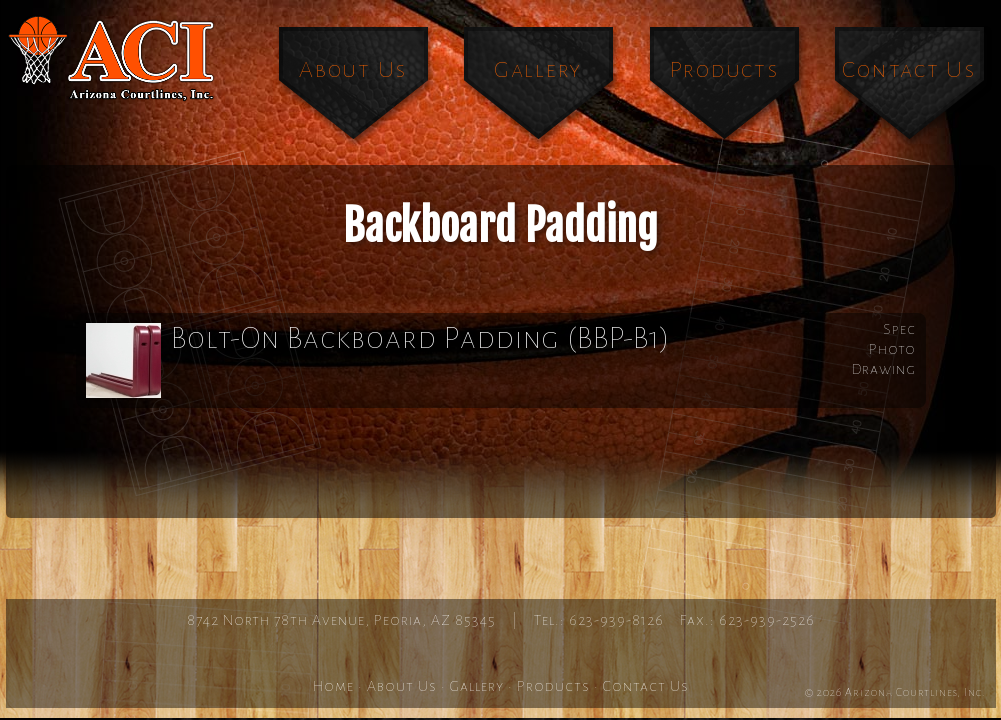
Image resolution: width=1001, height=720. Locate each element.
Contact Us (909, 69)
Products (724, 69)
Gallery (538, 69)
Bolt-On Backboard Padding (378, 360)
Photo (892, 349)
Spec (899, 329)
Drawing (884, 369)
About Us (353, 69)
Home (333, 686)
